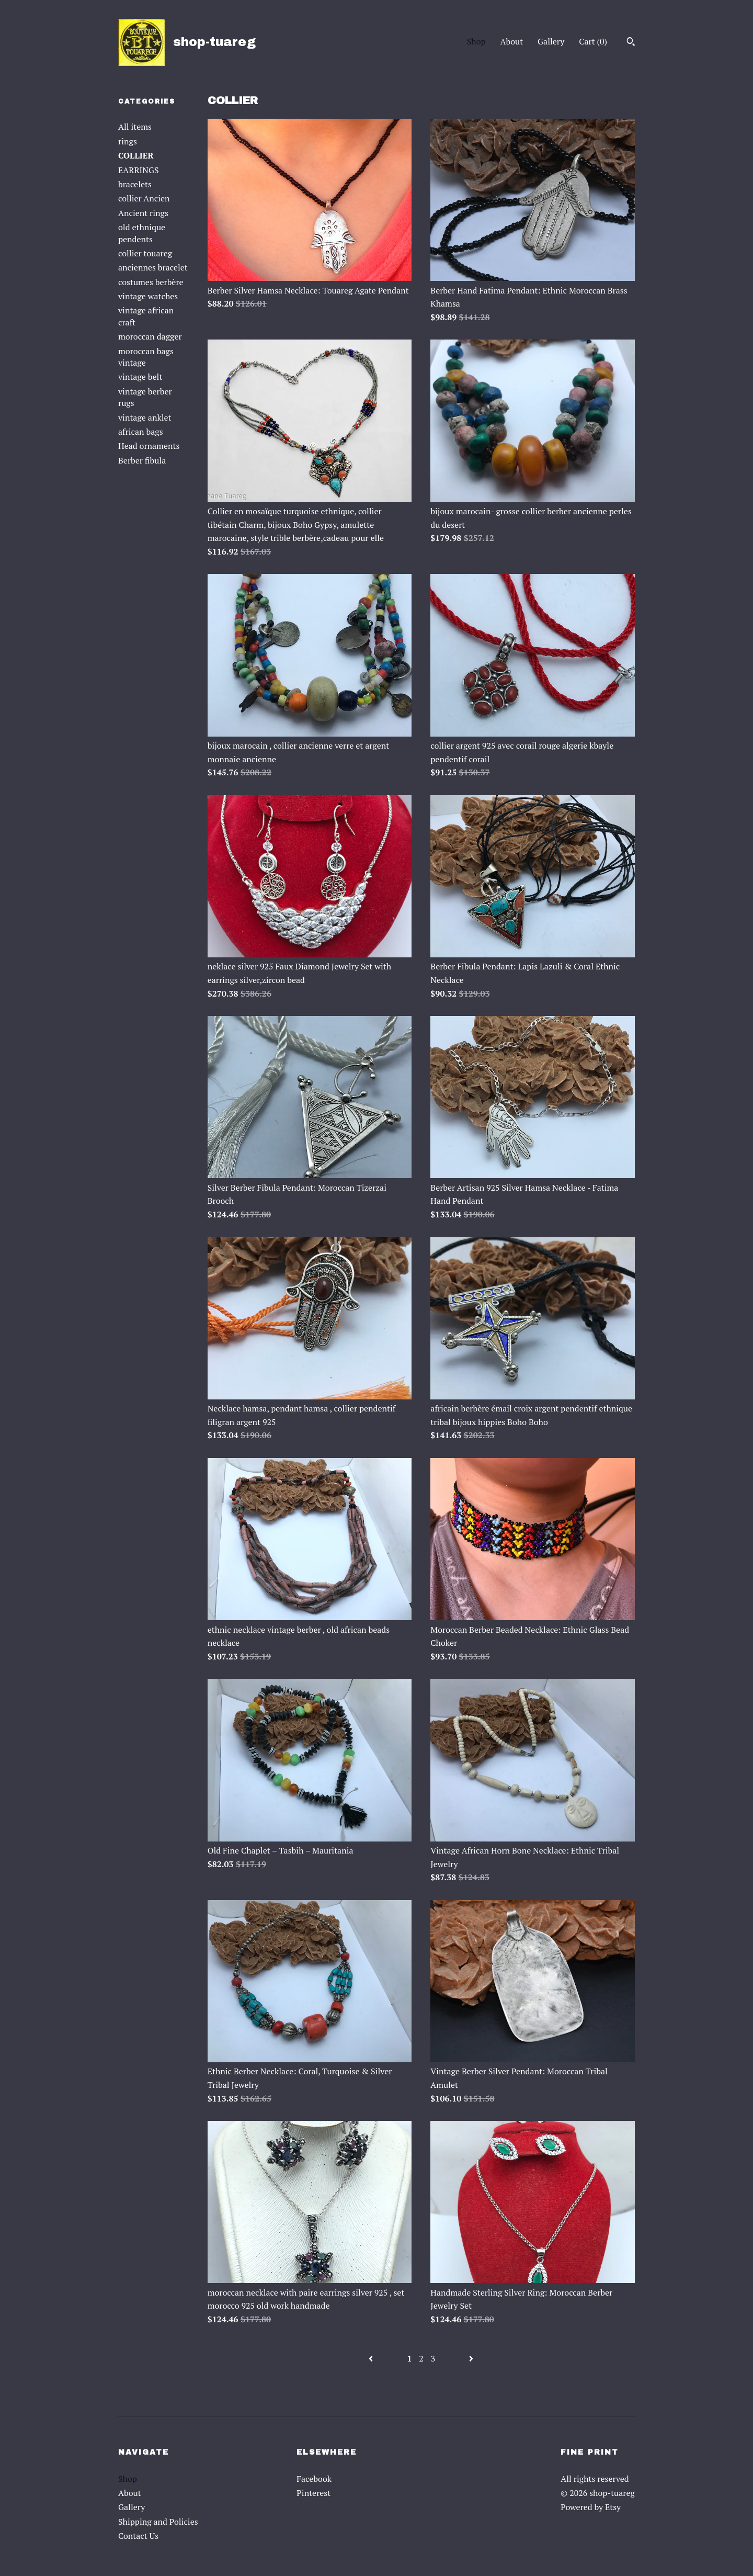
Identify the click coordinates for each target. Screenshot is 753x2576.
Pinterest (313, 2493)
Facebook (314, 2478)
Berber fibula (142, 460)
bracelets (135, 184)
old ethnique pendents (141, 232)
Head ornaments (148, 445)
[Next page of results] (471, 2358)
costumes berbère (151, 282)
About (511, 41)
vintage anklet (144, 417)
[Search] (631, 43)
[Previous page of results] (371, 2358)
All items (135, 126)
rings (127, 141)
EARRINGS (138, 170)
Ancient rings (143, 213)
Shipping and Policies (158, 2521)
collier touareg (145, 253)
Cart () (593, 41)
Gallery (551, 41)
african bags (140, 431)
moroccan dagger (150, 336)
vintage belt (140, 376)
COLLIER (136, 155)
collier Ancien (144, 198)
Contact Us (138, 2535)
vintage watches (148, 296)
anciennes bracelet (153, 267)
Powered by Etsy (591, 2507)
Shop (476, 41)
